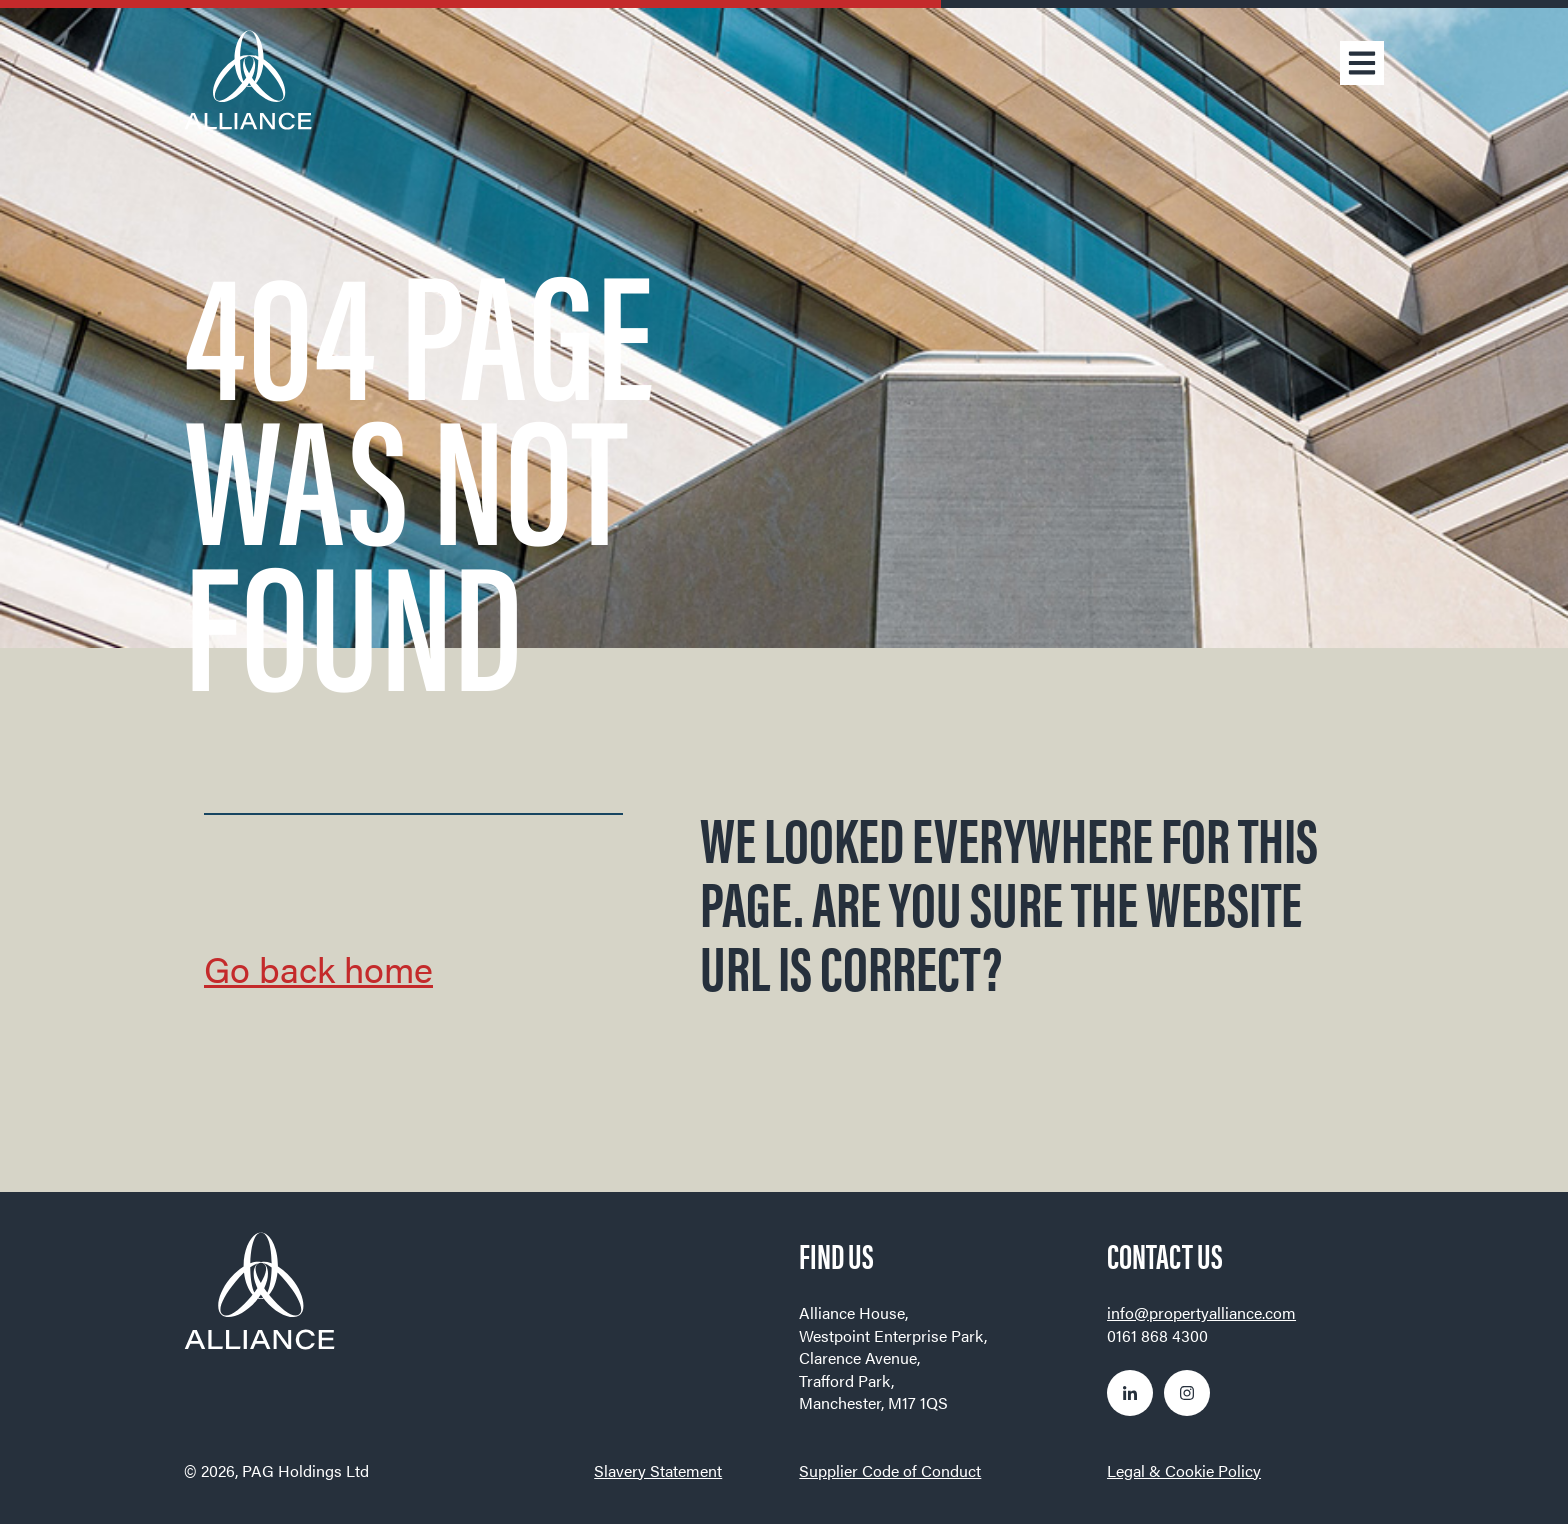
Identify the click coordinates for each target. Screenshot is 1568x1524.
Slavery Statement (658, 1470)
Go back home (318, 968)
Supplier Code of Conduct (890, 1470)
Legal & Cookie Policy (1184, 1470)
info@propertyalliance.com (1201, 1312)
